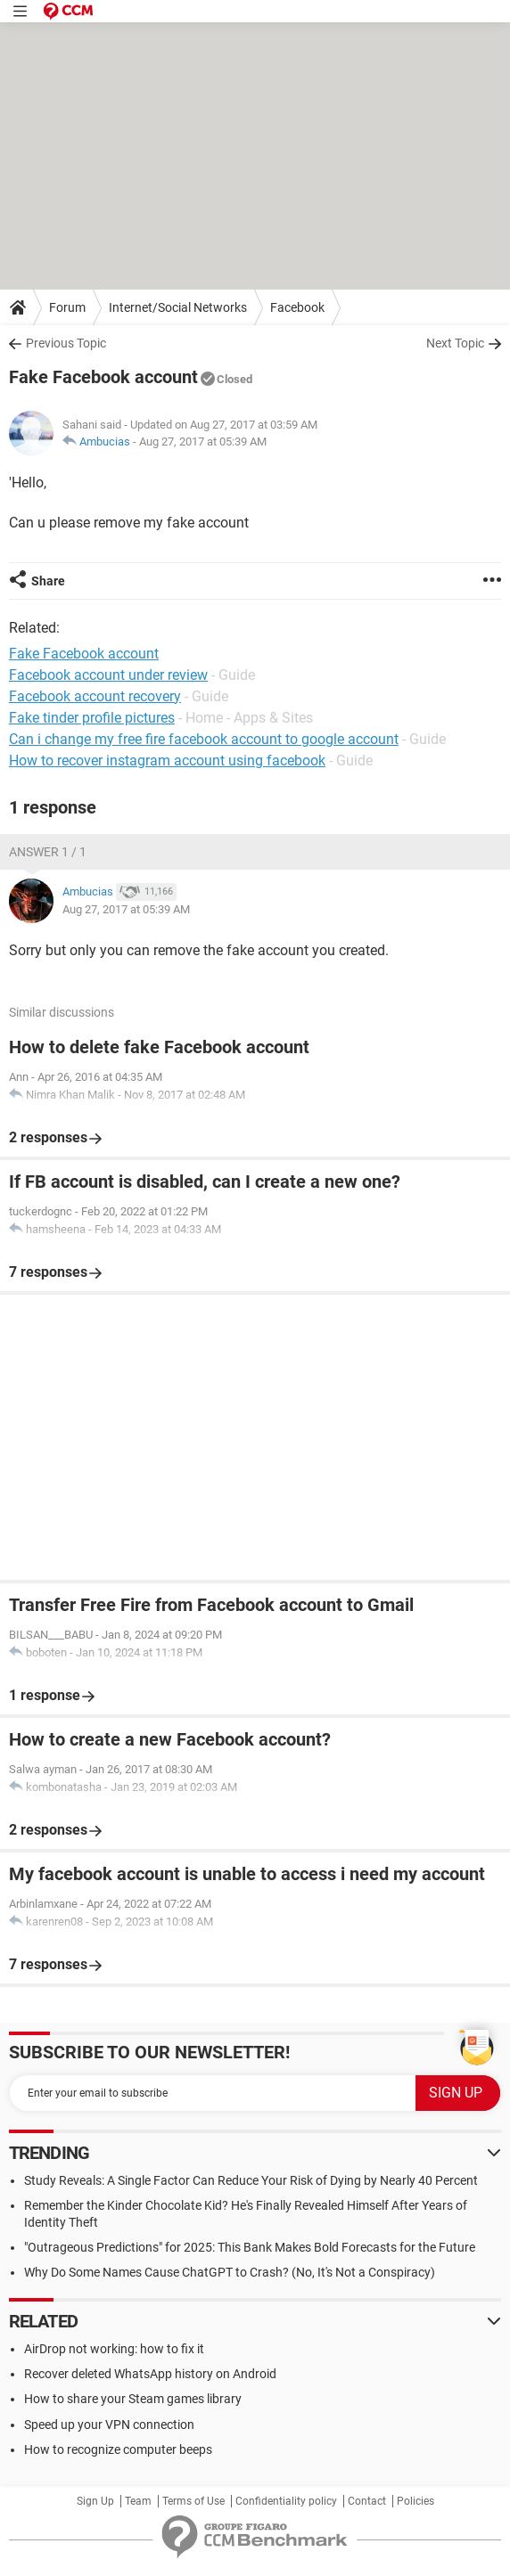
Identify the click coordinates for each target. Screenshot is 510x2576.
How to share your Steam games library (133, 2399)
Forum (67, 307)
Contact (367, 2501)
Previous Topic (66, 343)
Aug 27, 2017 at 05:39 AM (203, 441)
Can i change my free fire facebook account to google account (204, 739)
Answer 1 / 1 (47, 852)
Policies (415, 2501)
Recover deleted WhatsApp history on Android (150, 2374)
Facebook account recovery (95, 696)
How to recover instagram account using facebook (167, 760)
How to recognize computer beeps (118, 2449)
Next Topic (455, 343)
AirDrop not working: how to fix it (114, 2349)
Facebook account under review (108, 674)
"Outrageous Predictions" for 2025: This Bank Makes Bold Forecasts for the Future (249, 2247)
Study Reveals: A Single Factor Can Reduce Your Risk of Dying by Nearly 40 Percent (251, 2180)
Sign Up (95, 2501)
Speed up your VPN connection (109, 2424)
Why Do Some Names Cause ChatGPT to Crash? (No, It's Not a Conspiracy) (229, 2272)
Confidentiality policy (286, 2501)
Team (138, 2501)
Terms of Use (193, 2501)
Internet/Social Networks (178, 307)
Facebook (297, 307)
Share (48, 581)
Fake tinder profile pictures (92, 717)
